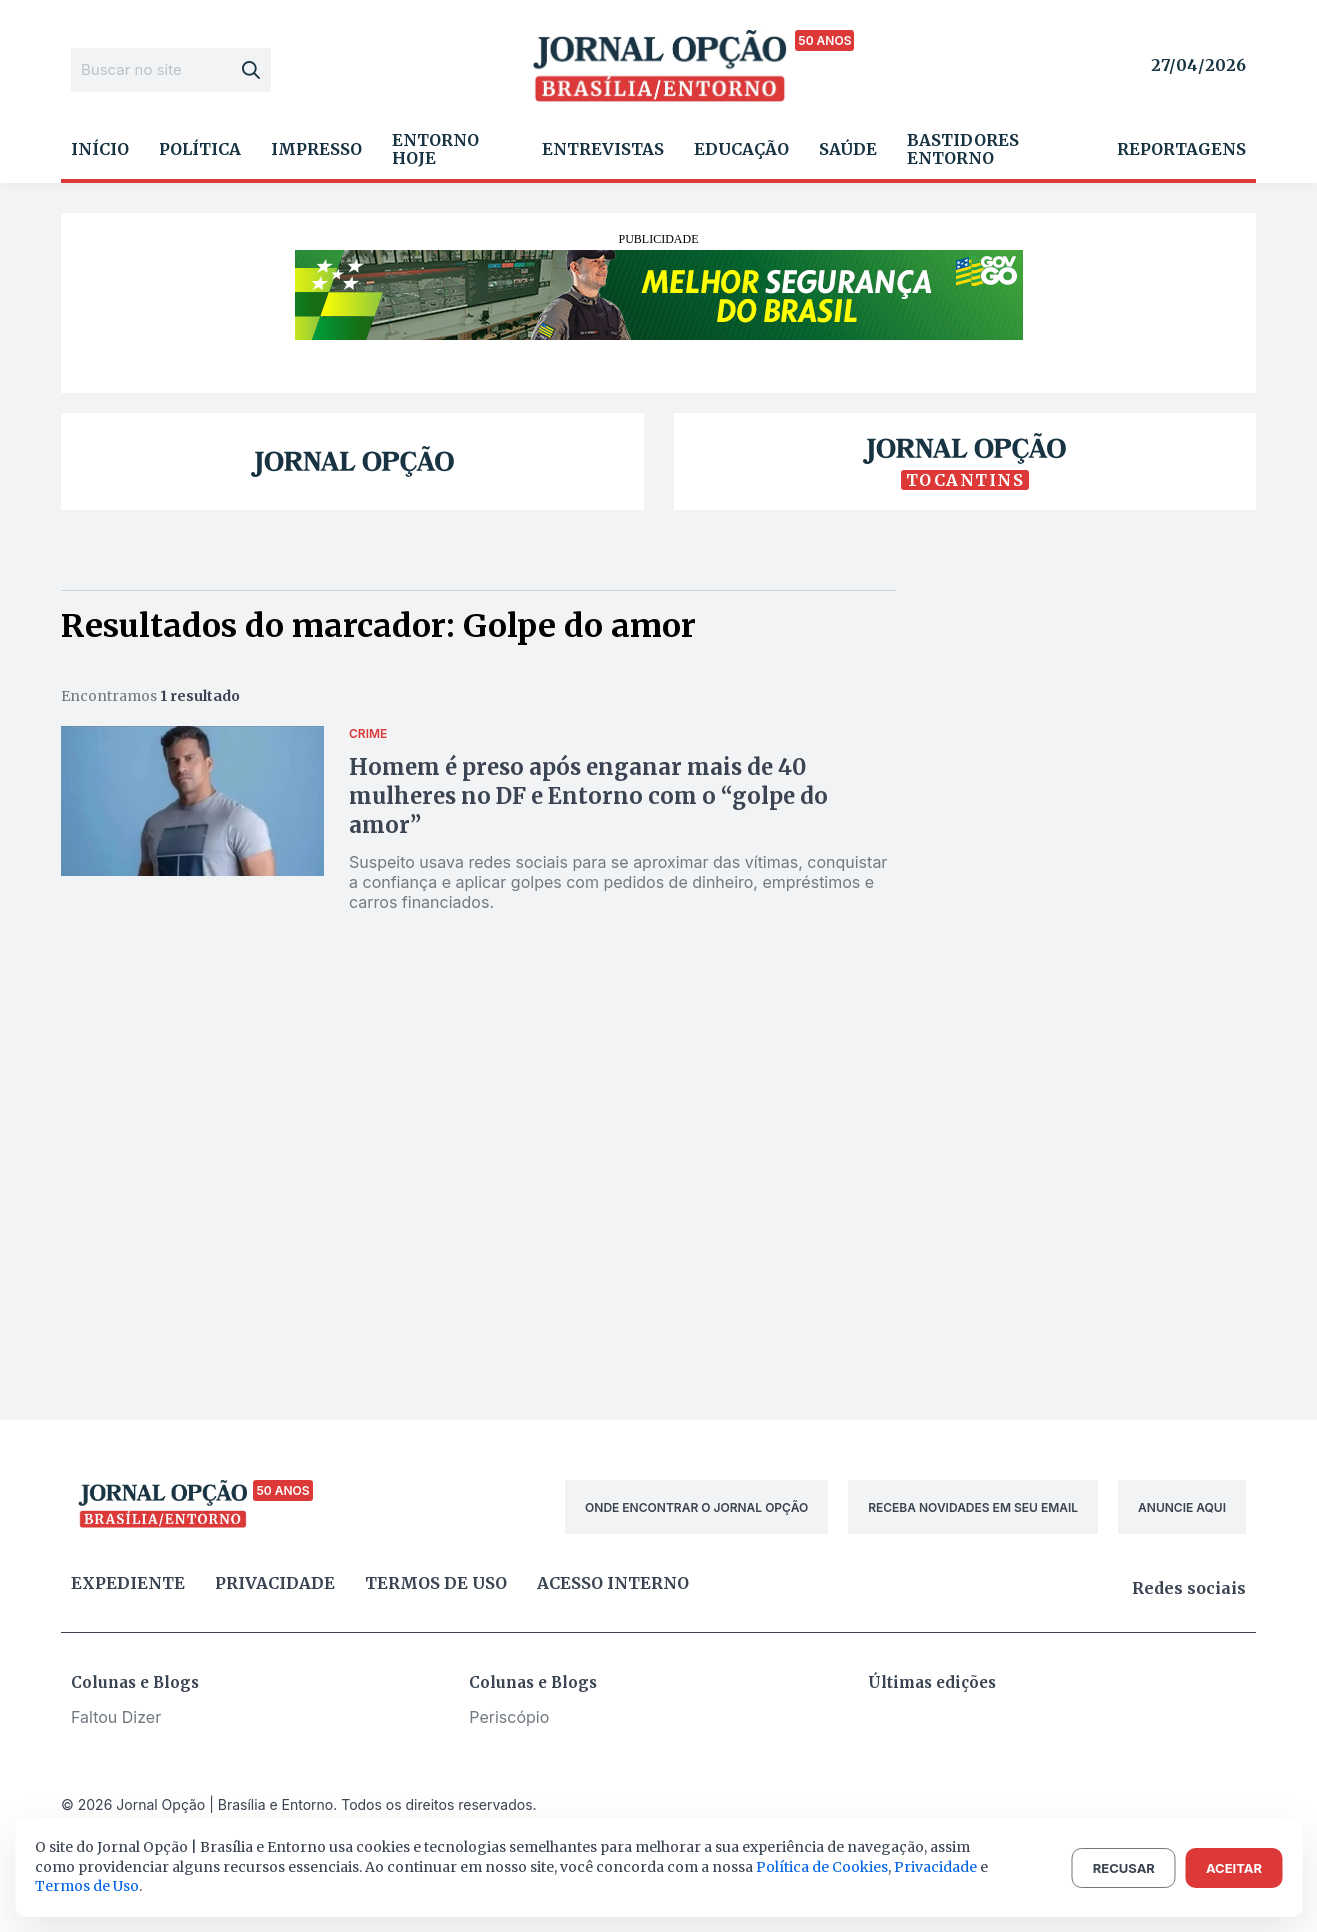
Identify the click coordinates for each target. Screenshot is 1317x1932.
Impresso (316, 149)
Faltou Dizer (116, 1717)
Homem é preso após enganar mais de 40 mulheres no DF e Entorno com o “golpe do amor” (588, 796)
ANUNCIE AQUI (1182, 1507)
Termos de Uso (87, 1886)
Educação (741, 149)
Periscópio (509, 1717)
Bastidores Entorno (963, 149)
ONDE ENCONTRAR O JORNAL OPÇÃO (696, 1507)
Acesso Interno (613, 1583)
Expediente (128, 1583)
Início (100, 149)
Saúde (848, 149)
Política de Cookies (822, 1867)
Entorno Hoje (435, 149)
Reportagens (1181, 149)
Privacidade (275, 1583)
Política (200, 149)
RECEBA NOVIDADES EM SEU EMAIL (973, 1507)
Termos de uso (436, 1583)
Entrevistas (603, 149)
